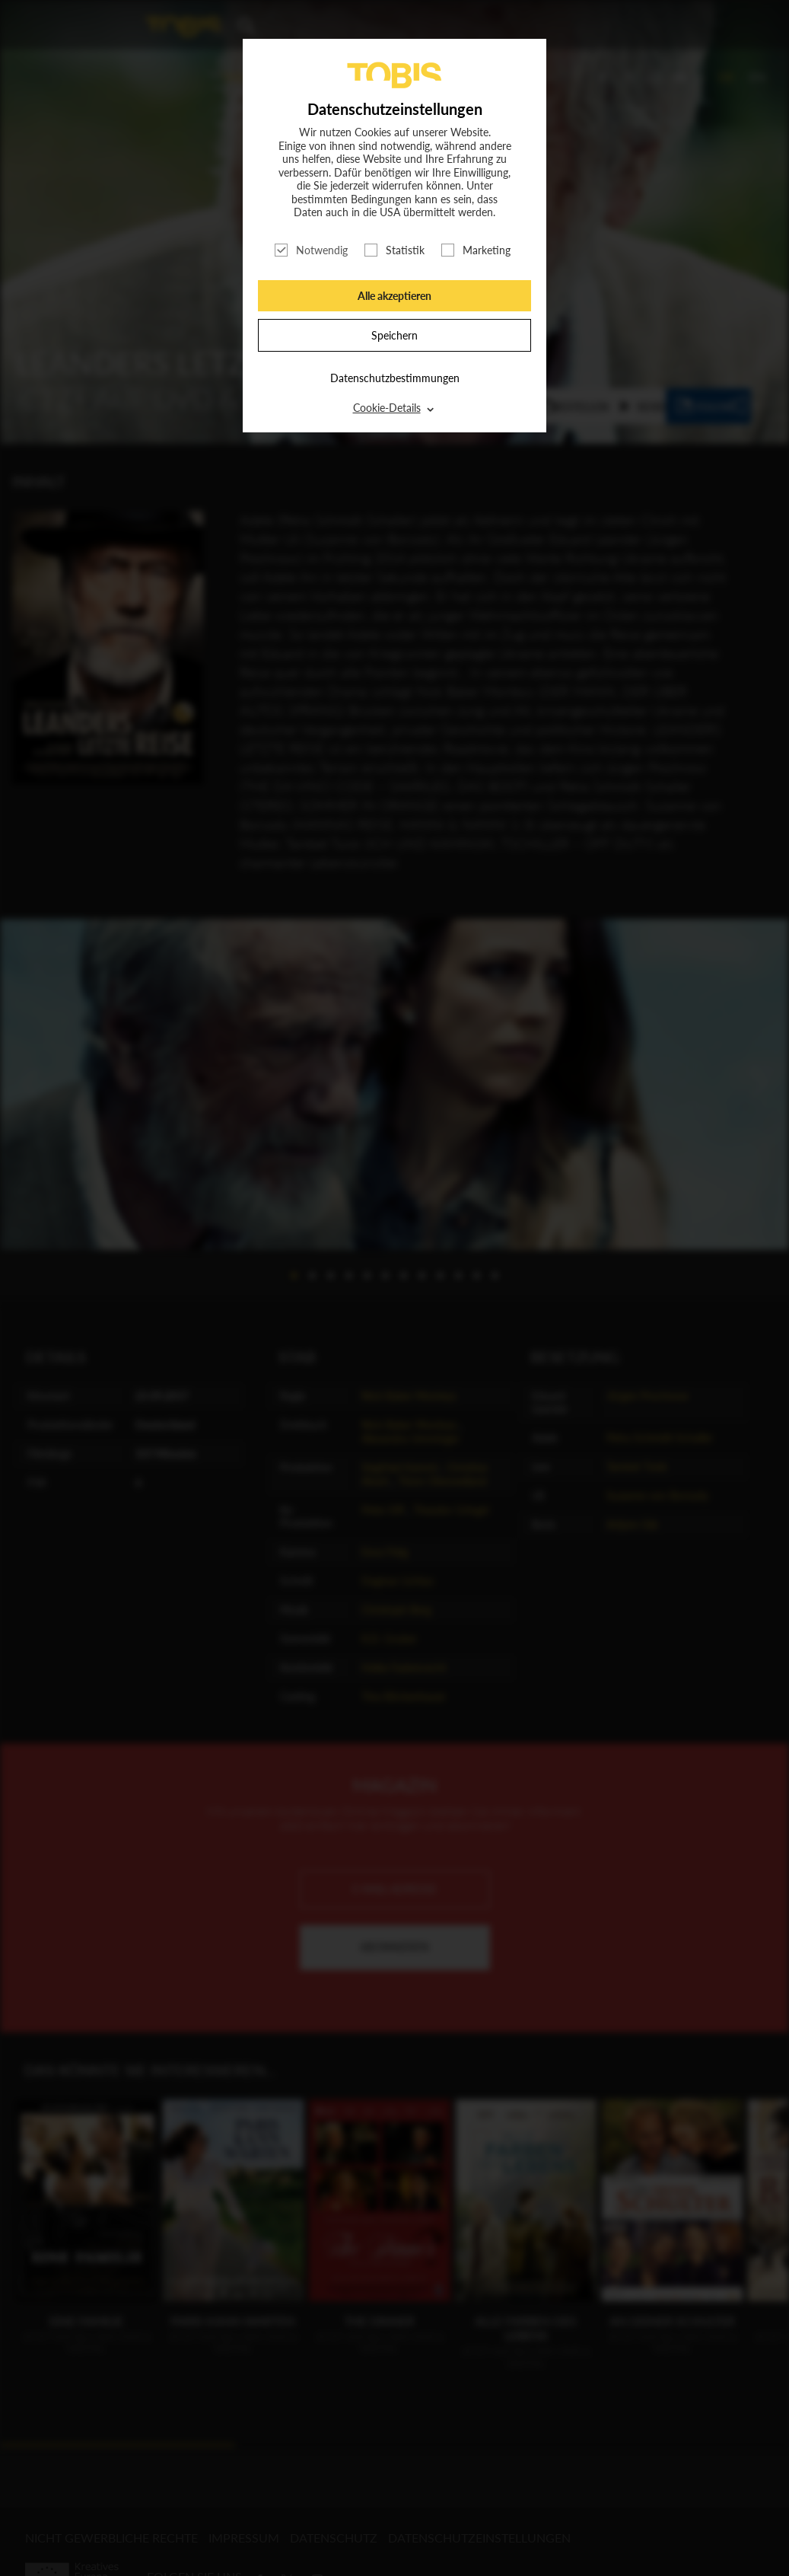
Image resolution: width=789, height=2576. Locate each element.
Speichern (394, 335)
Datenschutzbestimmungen (395, 377)
